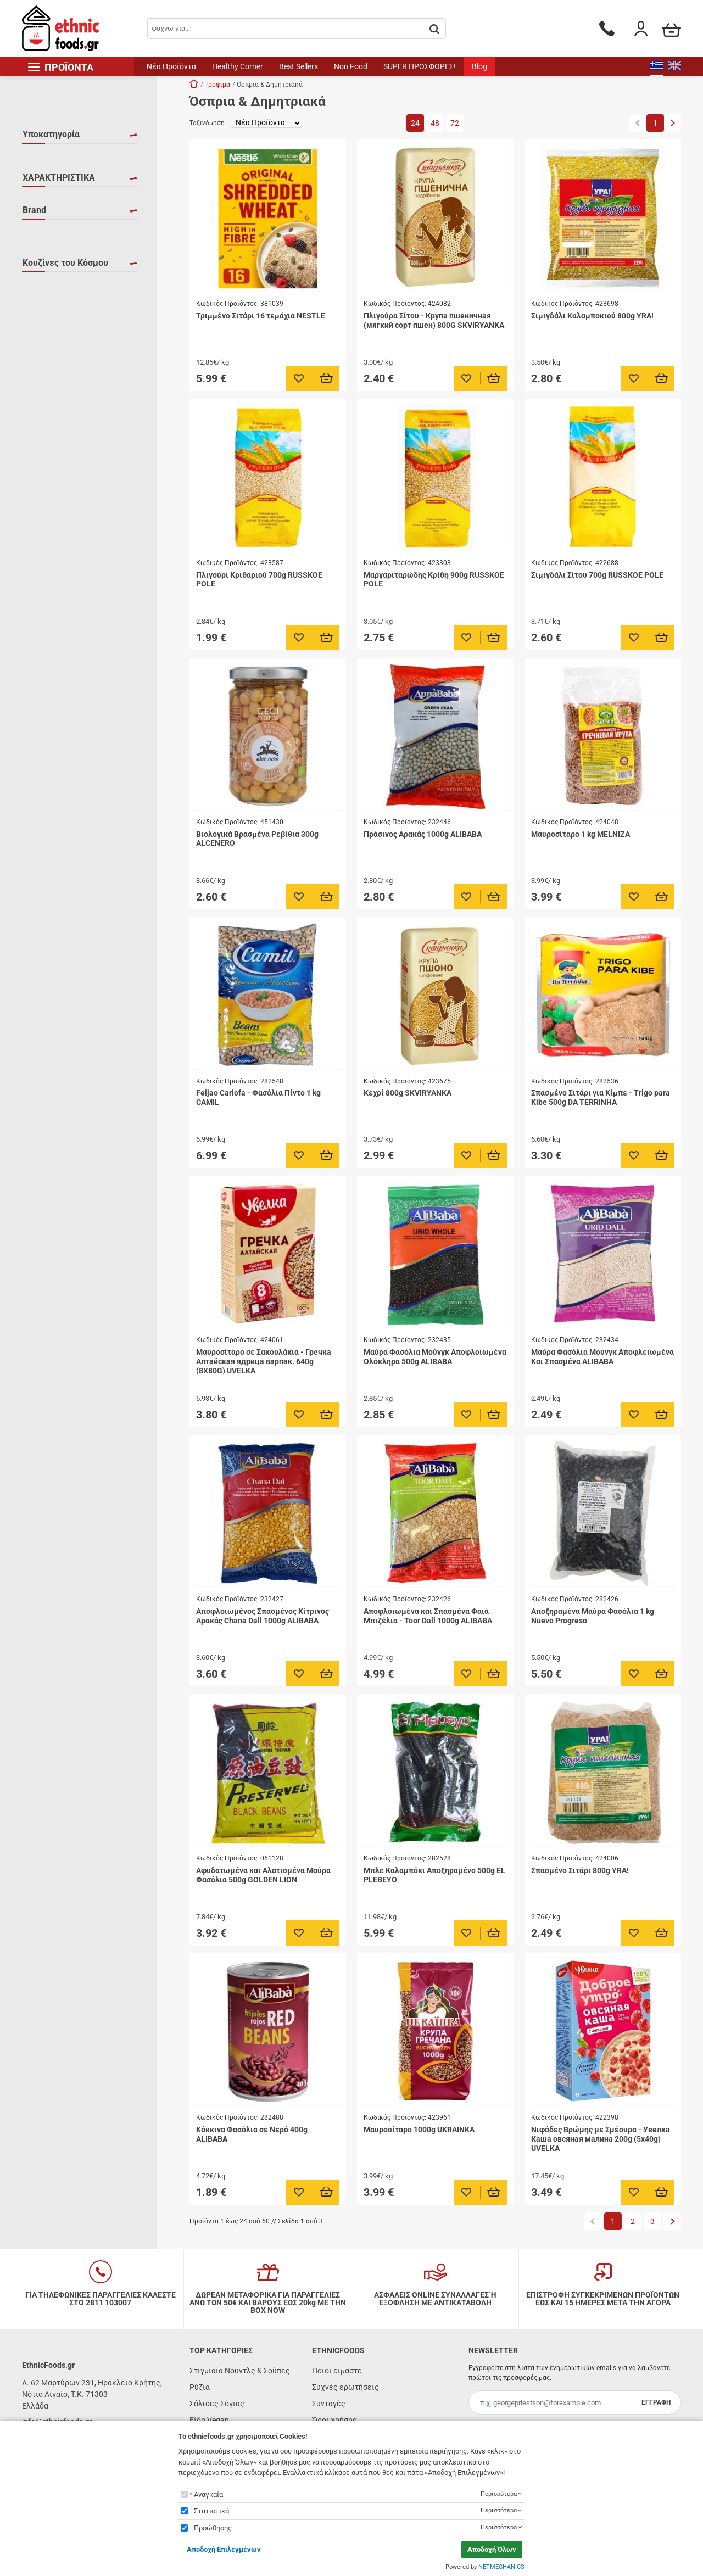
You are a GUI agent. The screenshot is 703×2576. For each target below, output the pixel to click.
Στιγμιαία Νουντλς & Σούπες (239, 2370)
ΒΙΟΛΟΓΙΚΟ (56, 270)
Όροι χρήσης (334, 2420)
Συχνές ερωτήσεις (345, 2387)
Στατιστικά (211, 2511)
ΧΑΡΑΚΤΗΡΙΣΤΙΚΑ (59, 247)
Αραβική (50, 531)
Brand (34, 313)
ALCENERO (55, 336)
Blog (479, 66)
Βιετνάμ (50, 590)
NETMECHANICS (501, 2567)
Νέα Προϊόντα (171, 66)
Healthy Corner (237, 66)
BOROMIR (53, 383)
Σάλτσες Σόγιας (216, 2403)
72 (454, 123)
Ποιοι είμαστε (337, 2370)
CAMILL (49, 415)
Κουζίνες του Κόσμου (65, 492)
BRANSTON (56, 399)
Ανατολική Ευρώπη (69, 515)
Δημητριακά (57, 173)
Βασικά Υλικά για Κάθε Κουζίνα (75, 569)
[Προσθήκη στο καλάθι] (326, 378)
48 (435, 123)
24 (415, 123)
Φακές (47, 205)
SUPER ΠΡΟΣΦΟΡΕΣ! (419, 66)
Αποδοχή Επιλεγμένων (224, 2549)
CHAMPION (56, 431)
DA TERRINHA (60, 463)
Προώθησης (213, 2528)
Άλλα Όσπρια (58, 157)
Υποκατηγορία (51, 134)
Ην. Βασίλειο (58, 622)
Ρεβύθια (50, 189)
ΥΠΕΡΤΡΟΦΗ (58, 286)
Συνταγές (328, 2403)
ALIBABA (51, 352)
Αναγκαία (208, 2494)
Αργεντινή (54, 547)
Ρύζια (199, 2387)
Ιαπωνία (50, 638)
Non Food (350, 66)
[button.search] (434, 29)
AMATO (49, 368)
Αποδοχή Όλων (491, 2549)
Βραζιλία (52, 606)
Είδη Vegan (209, 2420)
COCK (46, 447)
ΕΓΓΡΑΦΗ (656, 2402)
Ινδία (44, 654)
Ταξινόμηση (207, 123)
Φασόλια (51, 221)
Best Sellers (298, 66)
